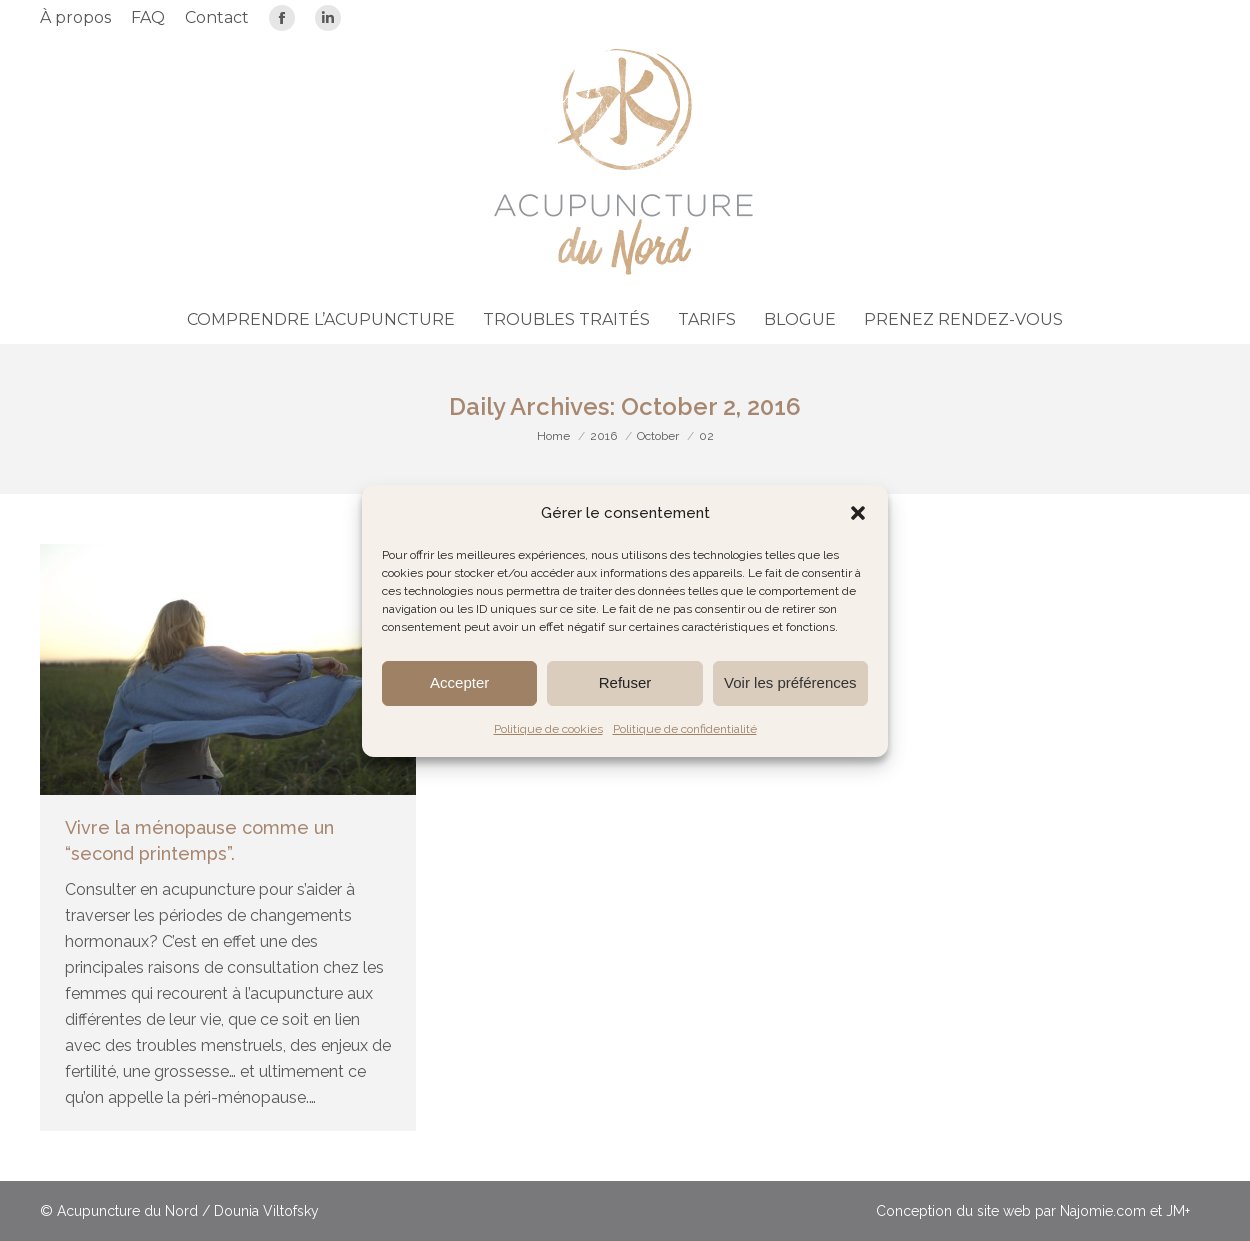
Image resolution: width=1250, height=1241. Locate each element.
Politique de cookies (548, 729)
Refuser (625, 682)
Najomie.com (1103, 1211)
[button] (858, 513)
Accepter (459, 682)
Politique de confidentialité (685, 729)
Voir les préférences (790, 682)
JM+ (1178, 1211)
